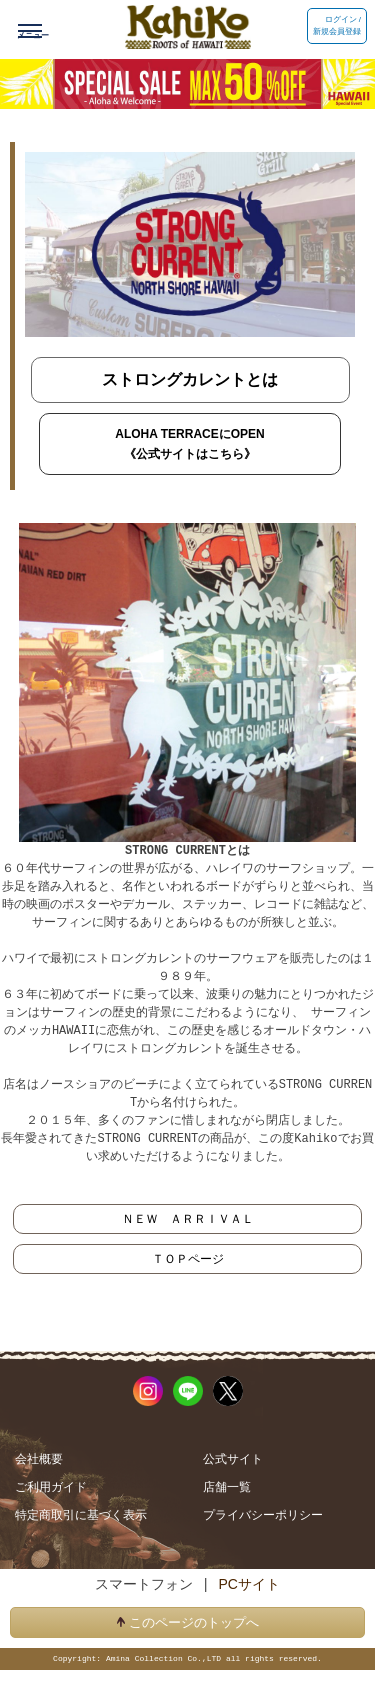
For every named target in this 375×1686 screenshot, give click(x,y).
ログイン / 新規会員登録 (337, 25)
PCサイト (248, 1583)
